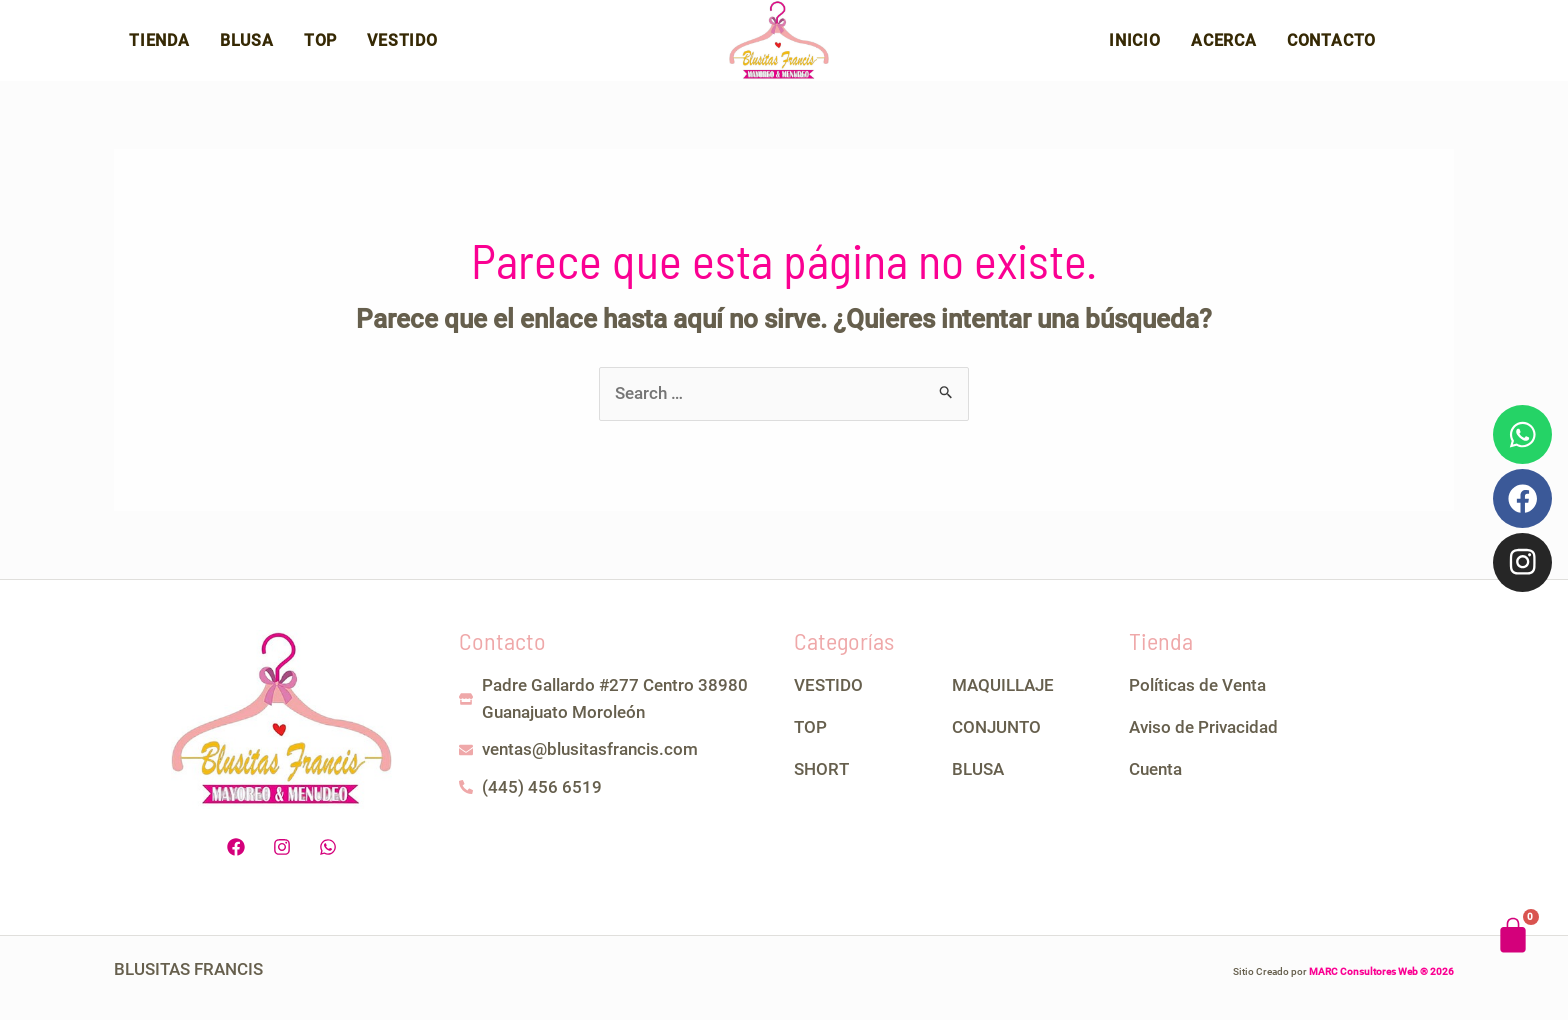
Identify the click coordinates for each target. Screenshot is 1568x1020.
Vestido (402, 47)
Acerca (1224, 47)
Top (320, 47)
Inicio (1135, 47)
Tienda (159, 47)
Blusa (247, 47)
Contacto (1331, 47)
